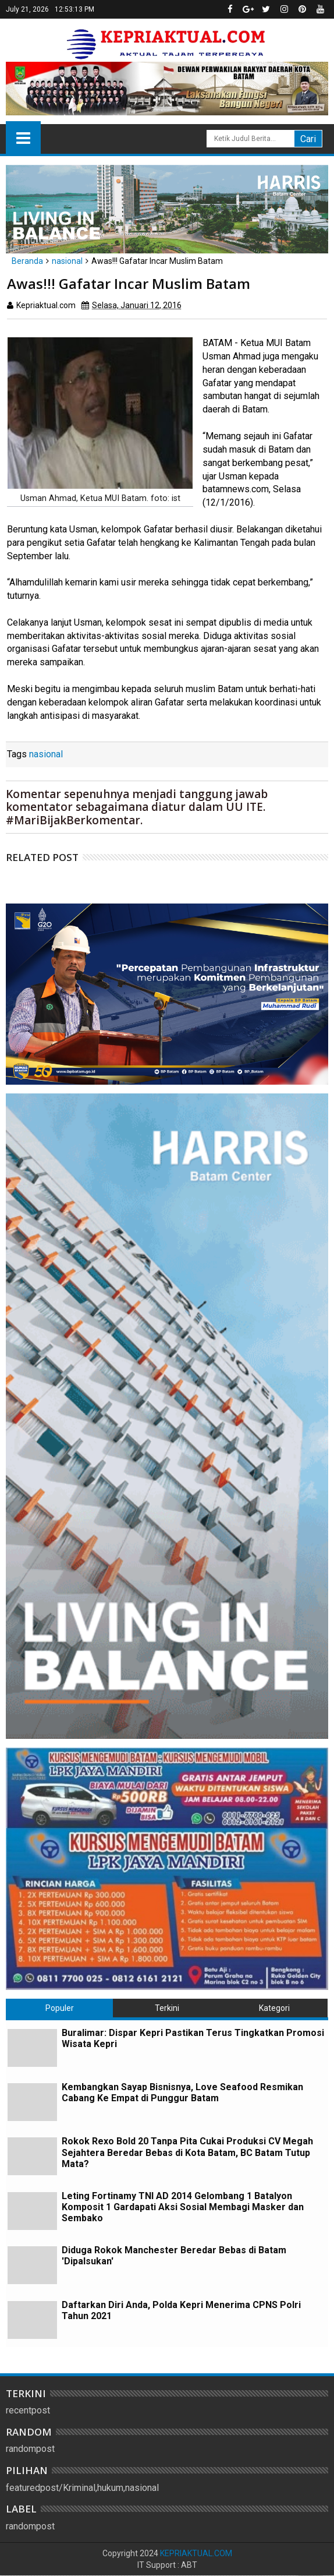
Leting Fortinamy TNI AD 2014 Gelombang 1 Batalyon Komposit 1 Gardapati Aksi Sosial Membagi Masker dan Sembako (183, 2207)
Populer (59, 2008)
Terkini (167, 2008)
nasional (46, 754)
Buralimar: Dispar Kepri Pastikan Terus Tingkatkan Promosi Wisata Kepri (193, 2038)
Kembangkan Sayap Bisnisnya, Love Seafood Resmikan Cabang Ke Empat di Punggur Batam (182, 2092)
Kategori (274, 2008)
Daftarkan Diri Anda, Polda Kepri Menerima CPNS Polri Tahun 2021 (181, 2310)
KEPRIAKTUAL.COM (196, 2553)
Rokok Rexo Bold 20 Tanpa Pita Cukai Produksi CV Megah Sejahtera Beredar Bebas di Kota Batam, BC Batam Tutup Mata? (187, 2152)
